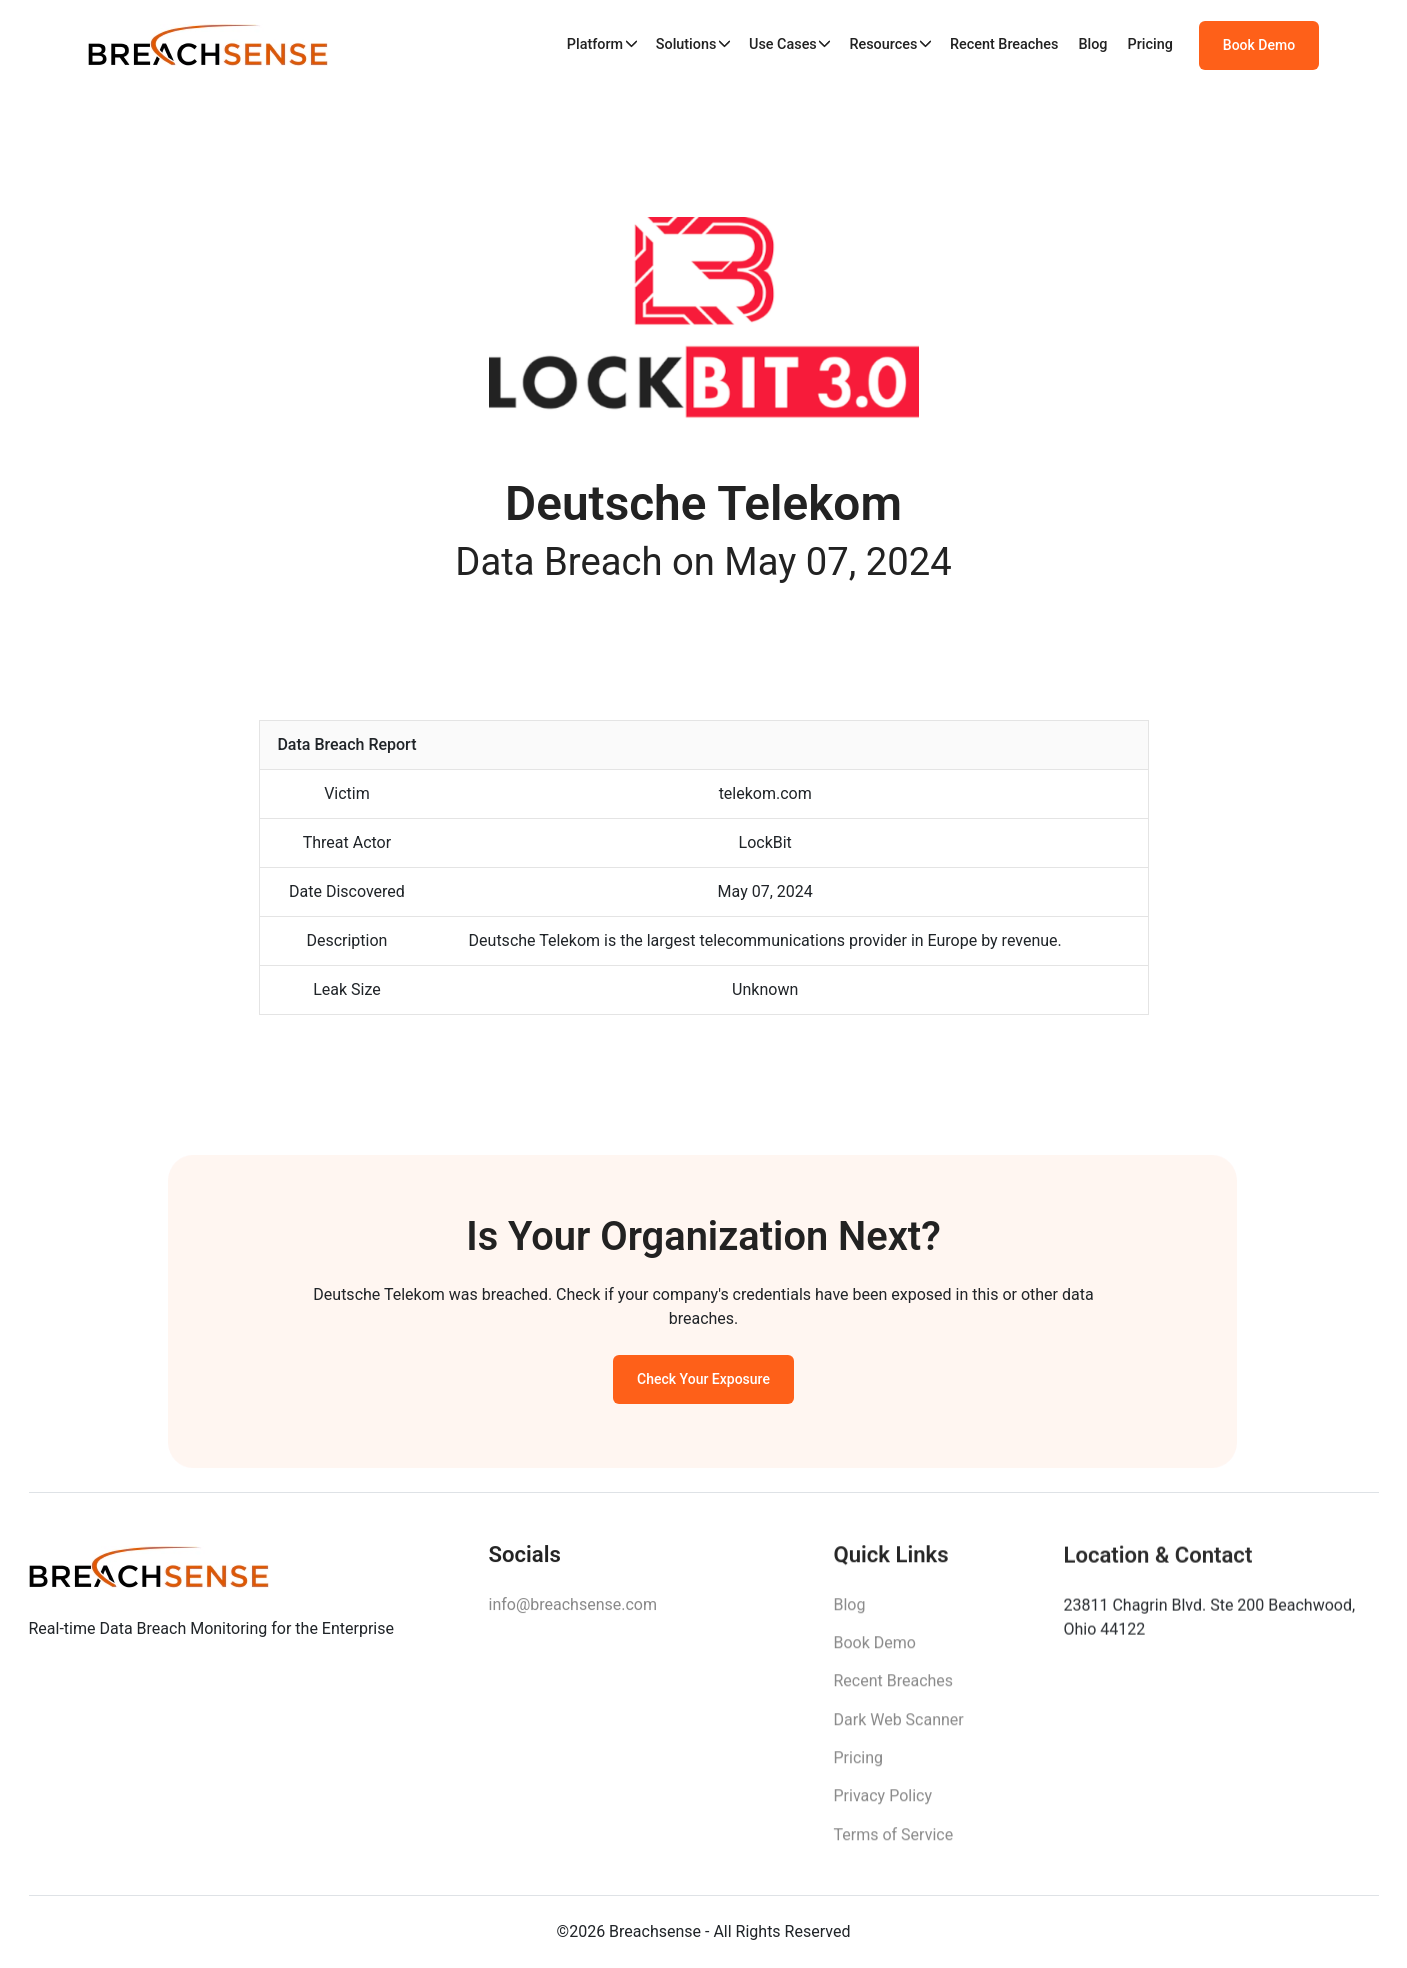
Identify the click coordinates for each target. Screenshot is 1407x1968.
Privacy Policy (883, 1807)
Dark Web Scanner (899, 1730)
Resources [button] (883, 44)
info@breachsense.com (573, 1612)
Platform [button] (595, 44)
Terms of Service (894, 1846)
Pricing (1150, 44)
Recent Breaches (1004, 44)
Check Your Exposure (703, 1386)
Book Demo (1259, 45)
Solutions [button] (686, 44)
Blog (1092, 44)
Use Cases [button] (783, 44)
